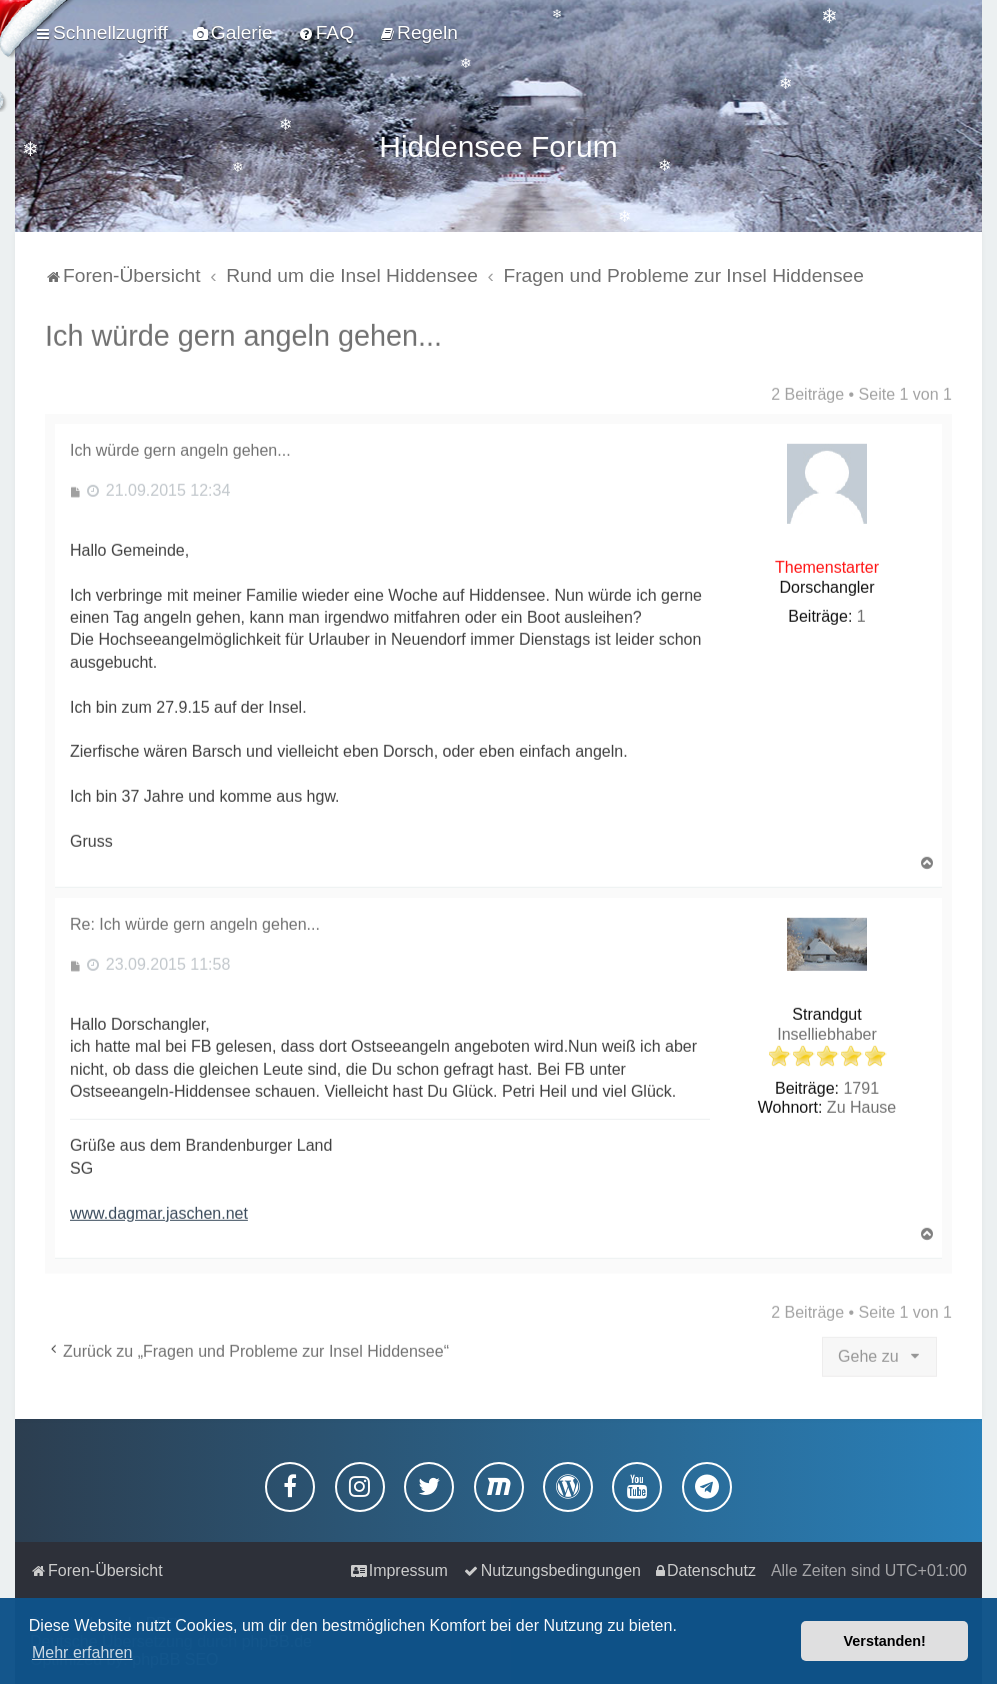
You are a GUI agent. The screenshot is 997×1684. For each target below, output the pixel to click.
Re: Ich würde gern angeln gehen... (195, 920)
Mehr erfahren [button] (82, 1652)
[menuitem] (233, 33)
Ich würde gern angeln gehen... (243, 332)
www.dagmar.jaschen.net (159, 1209)
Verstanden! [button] (885, 1641)
